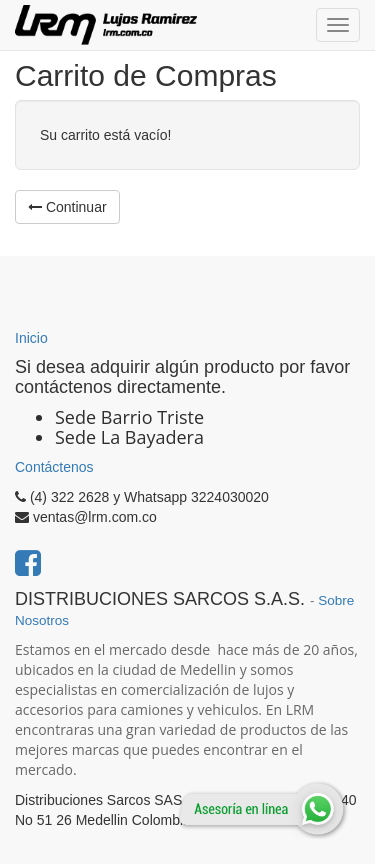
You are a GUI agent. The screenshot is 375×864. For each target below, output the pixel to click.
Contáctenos (54, 467)
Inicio (31, 338)
